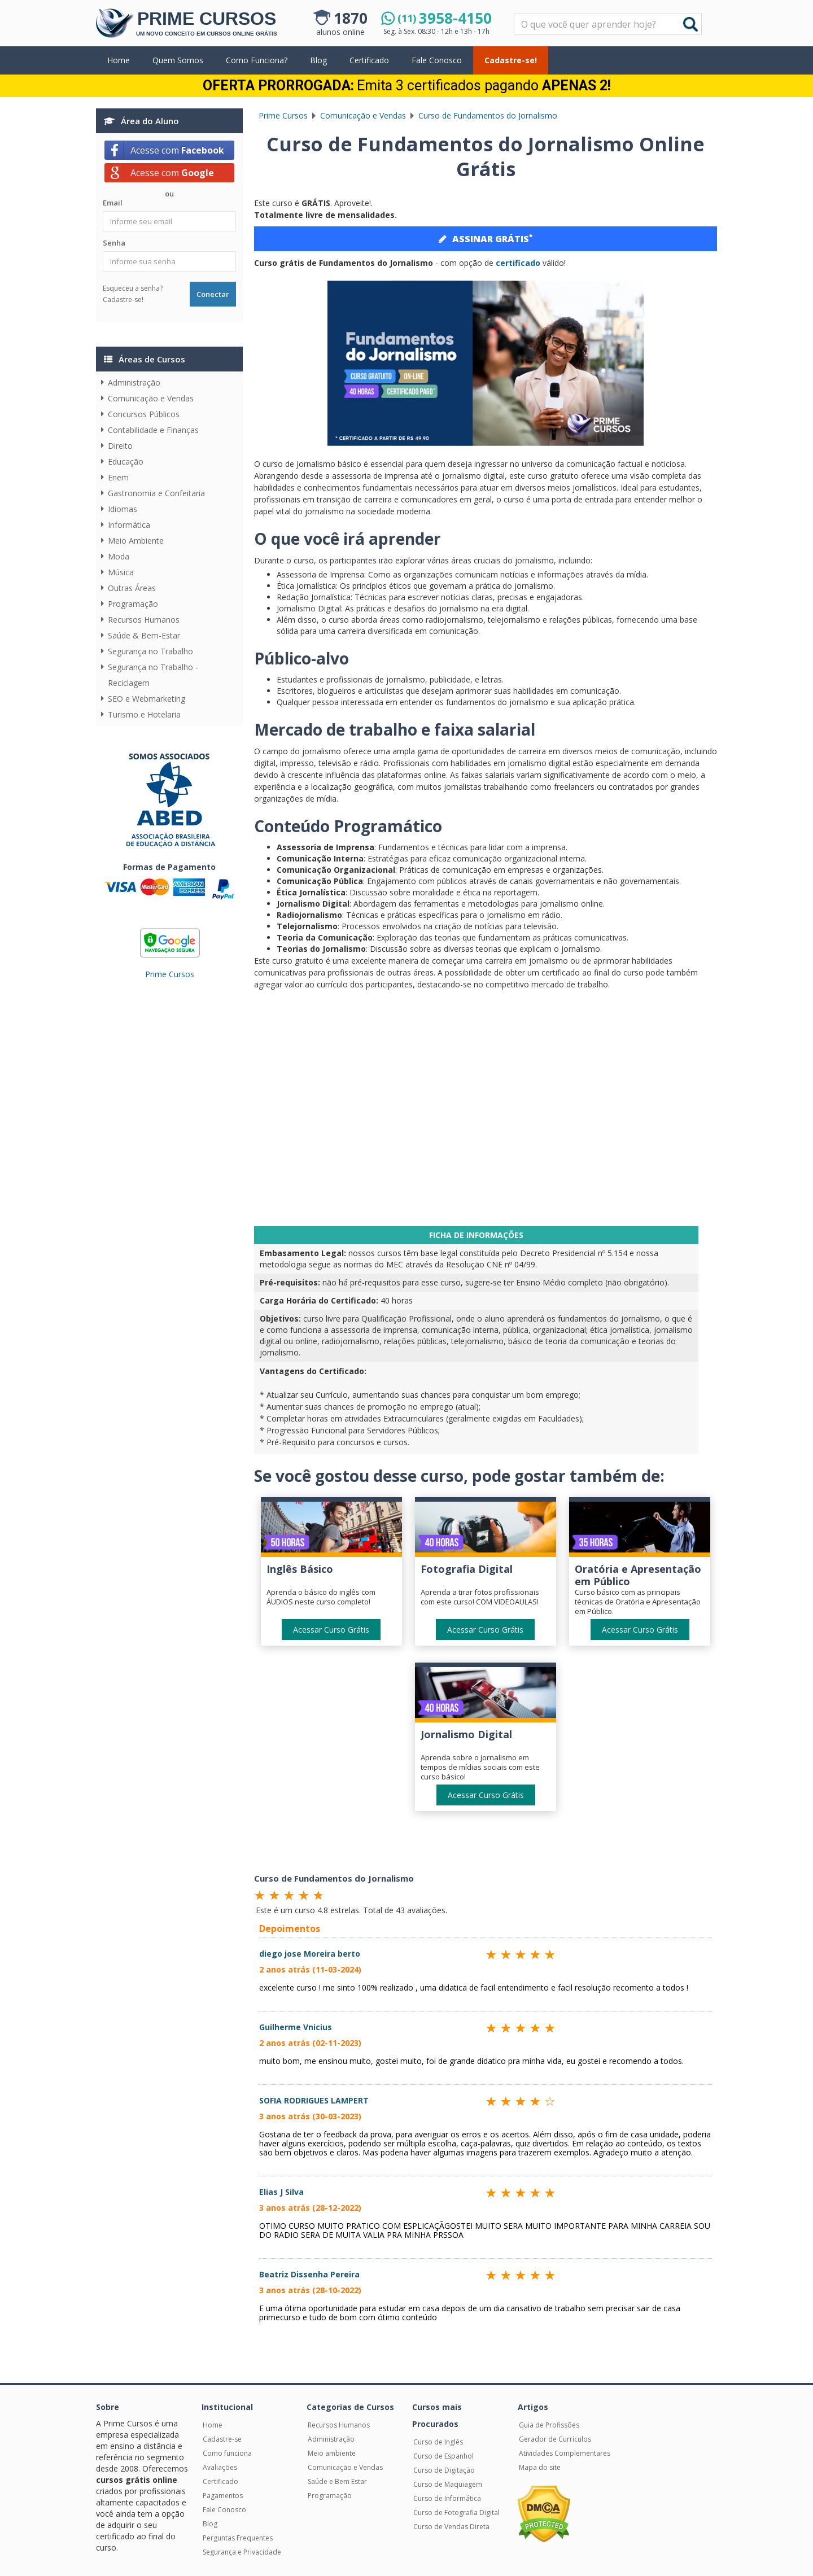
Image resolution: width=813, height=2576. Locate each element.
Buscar (690, 24)
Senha (114, 243)
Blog (318, 60)
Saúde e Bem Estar (337, 2481)
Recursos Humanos (144, 619)
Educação (125, 461)
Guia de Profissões (549, 2425)
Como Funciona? (256, 60)
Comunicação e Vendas (151, 398)
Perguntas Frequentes (238, 2538)
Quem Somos (177, 60)
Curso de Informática (447, 2498)
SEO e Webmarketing (146, 698)
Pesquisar (514, 14)
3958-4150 (444, 18)
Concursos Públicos (144, 414)
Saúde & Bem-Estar (144, 635)
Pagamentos (223, 2495)
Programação (133, 603)
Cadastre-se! (510, 60)
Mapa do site (540, 2467)
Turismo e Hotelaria (144, 714)
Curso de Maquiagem (447, 2484)
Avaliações (220, 2467)
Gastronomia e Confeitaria (156, 493)
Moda (118, 556)
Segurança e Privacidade (242, 2552)
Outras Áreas (132, 588)
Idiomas (122, 509)
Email (113, 203)
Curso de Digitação (444, 2470)
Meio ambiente (332, 2453)
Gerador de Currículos (555, 2439)
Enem (118, 477)
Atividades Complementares (564, 2453)
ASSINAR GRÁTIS (485, 238)
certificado (518, 262)
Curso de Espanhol (443, 2456)
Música (121, 572)
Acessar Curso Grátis (331, 1629)
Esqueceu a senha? (133, 288)
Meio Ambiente (136, 540)
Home (118, 60)
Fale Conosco (437, 60)
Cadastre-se (222, 2439)
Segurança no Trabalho (150, 651)
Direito (120, 445)
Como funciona (227, 2453)
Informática (129, 524)
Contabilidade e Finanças (153, 430)
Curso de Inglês (438, 2442)
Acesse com (177, 150)
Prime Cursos (169, 974)
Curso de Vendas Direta (451, 2526)
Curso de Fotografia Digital (456, 2512)
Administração (134, 382)
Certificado (369, 60)
